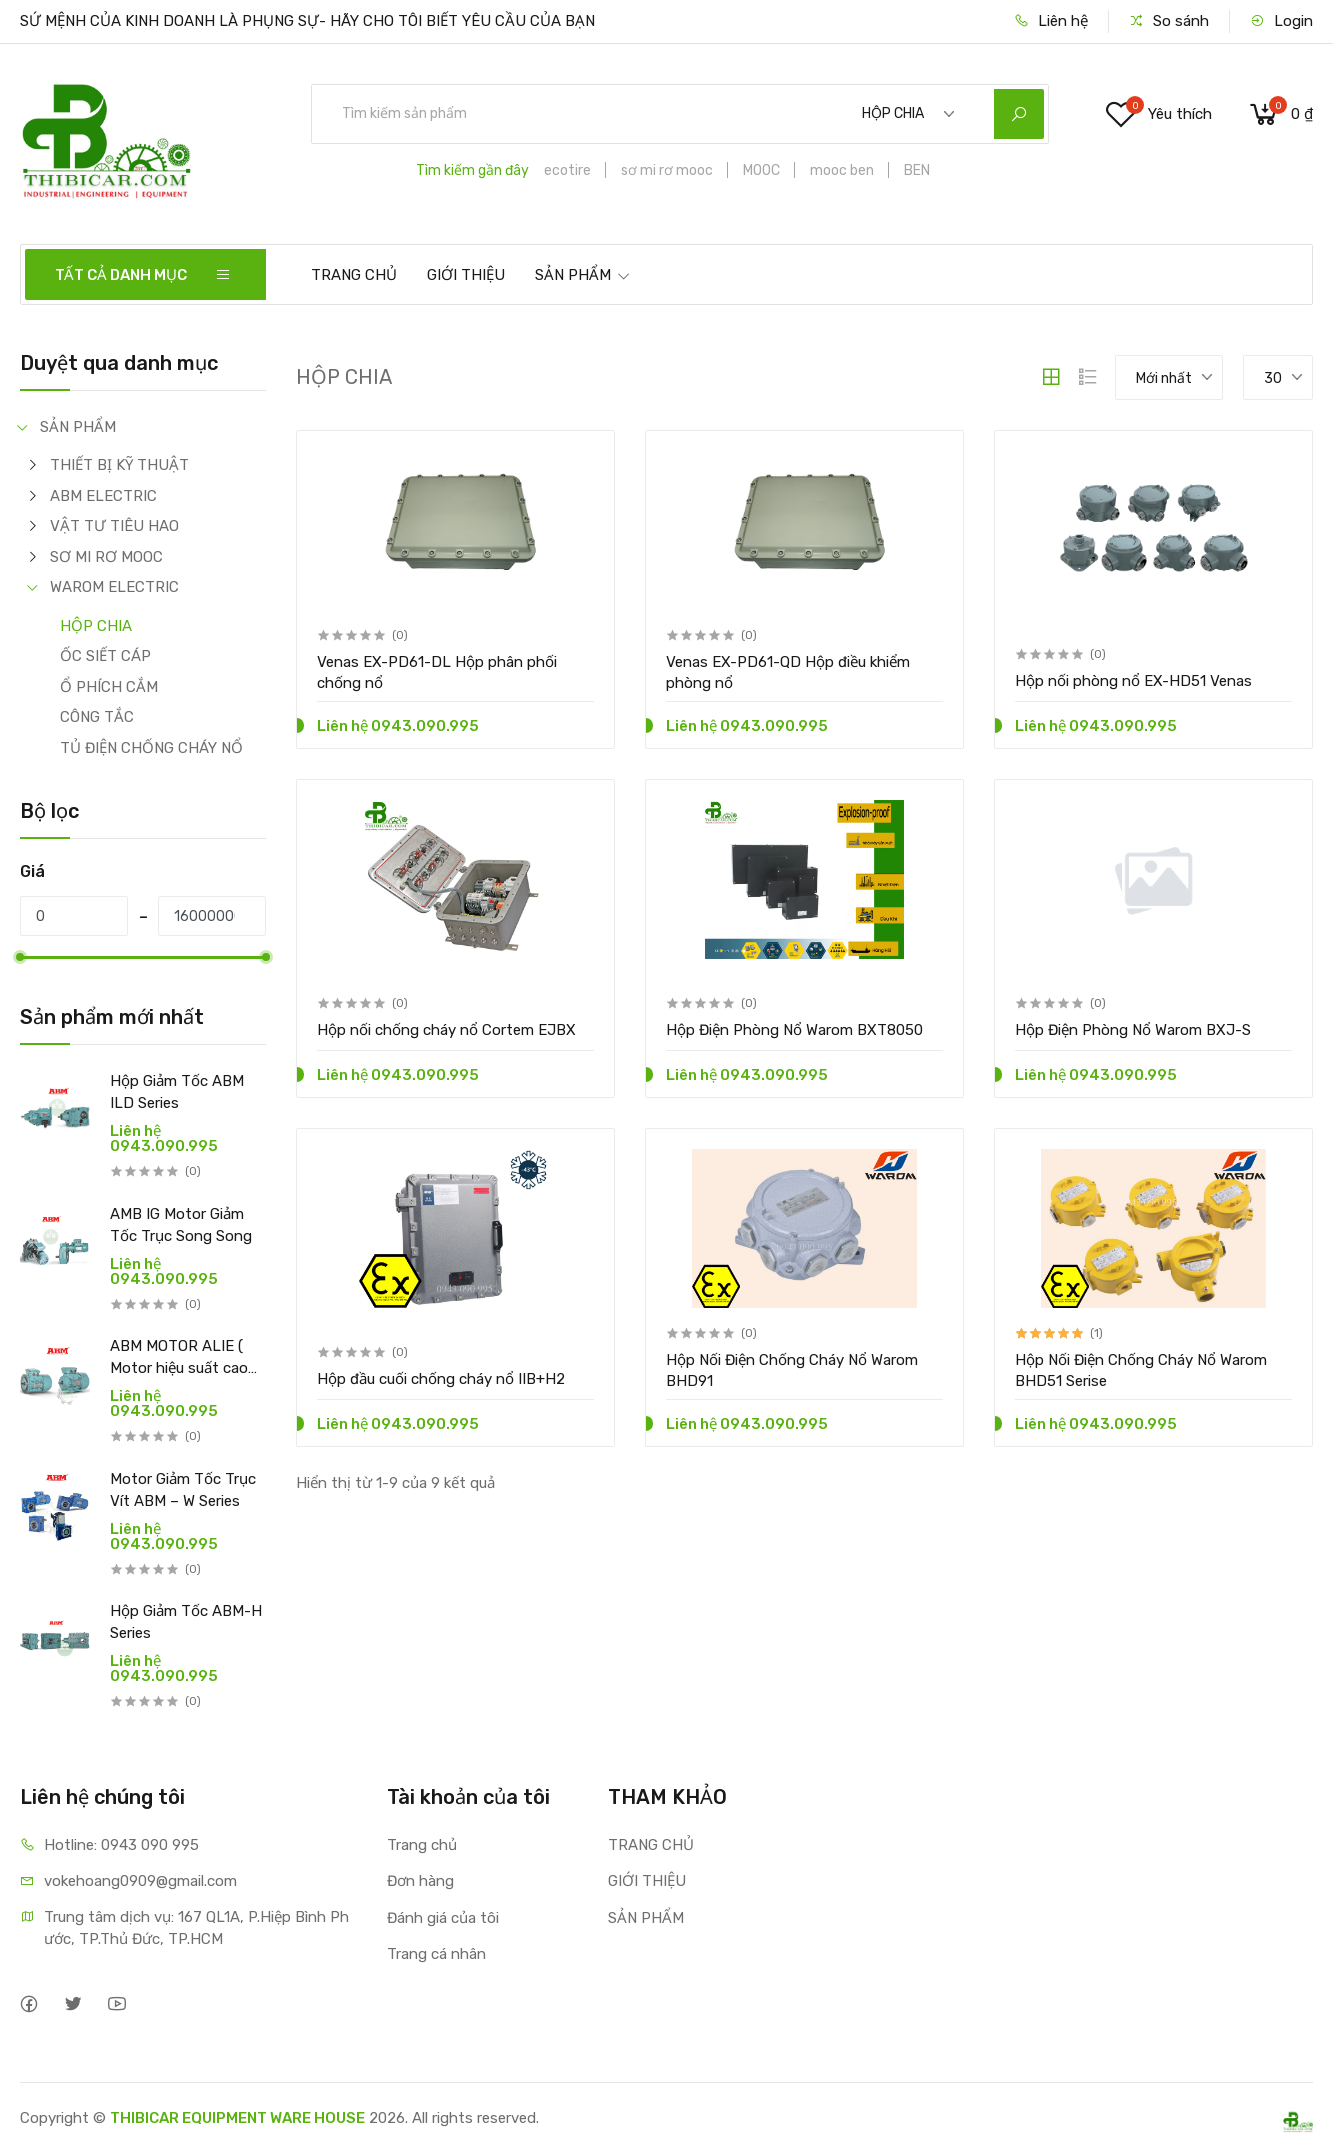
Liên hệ (1051, 21)
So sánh (1169, 21)
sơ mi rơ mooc (667, 170)
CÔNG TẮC (97, 717)
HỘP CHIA (96, 626)
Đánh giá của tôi (443, 1918)
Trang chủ (422, 1845)
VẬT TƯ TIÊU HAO (114, 526)
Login (1281, 21)
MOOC (761, 170)
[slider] (20, 957)
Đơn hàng (420, 1881)
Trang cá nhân (436, 1954)
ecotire (567, 170)
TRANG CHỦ (354, 275)
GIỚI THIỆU (466, 275)
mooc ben (842, 170)
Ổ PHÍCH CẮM (109, 687)
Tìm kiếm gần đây (472, 170)
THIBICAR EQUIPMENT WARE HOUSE (237, 2118)
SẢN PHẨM (583, 275)
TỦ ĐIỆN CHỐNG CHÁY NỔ (151, 748)
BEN (917, 170)
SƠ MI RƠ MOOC (106, 557)
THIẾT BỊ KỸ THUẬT (119, 465)
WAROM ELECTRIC (114, 587)
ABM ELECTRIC (103, 496)
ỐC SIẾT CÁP (105, 656)
